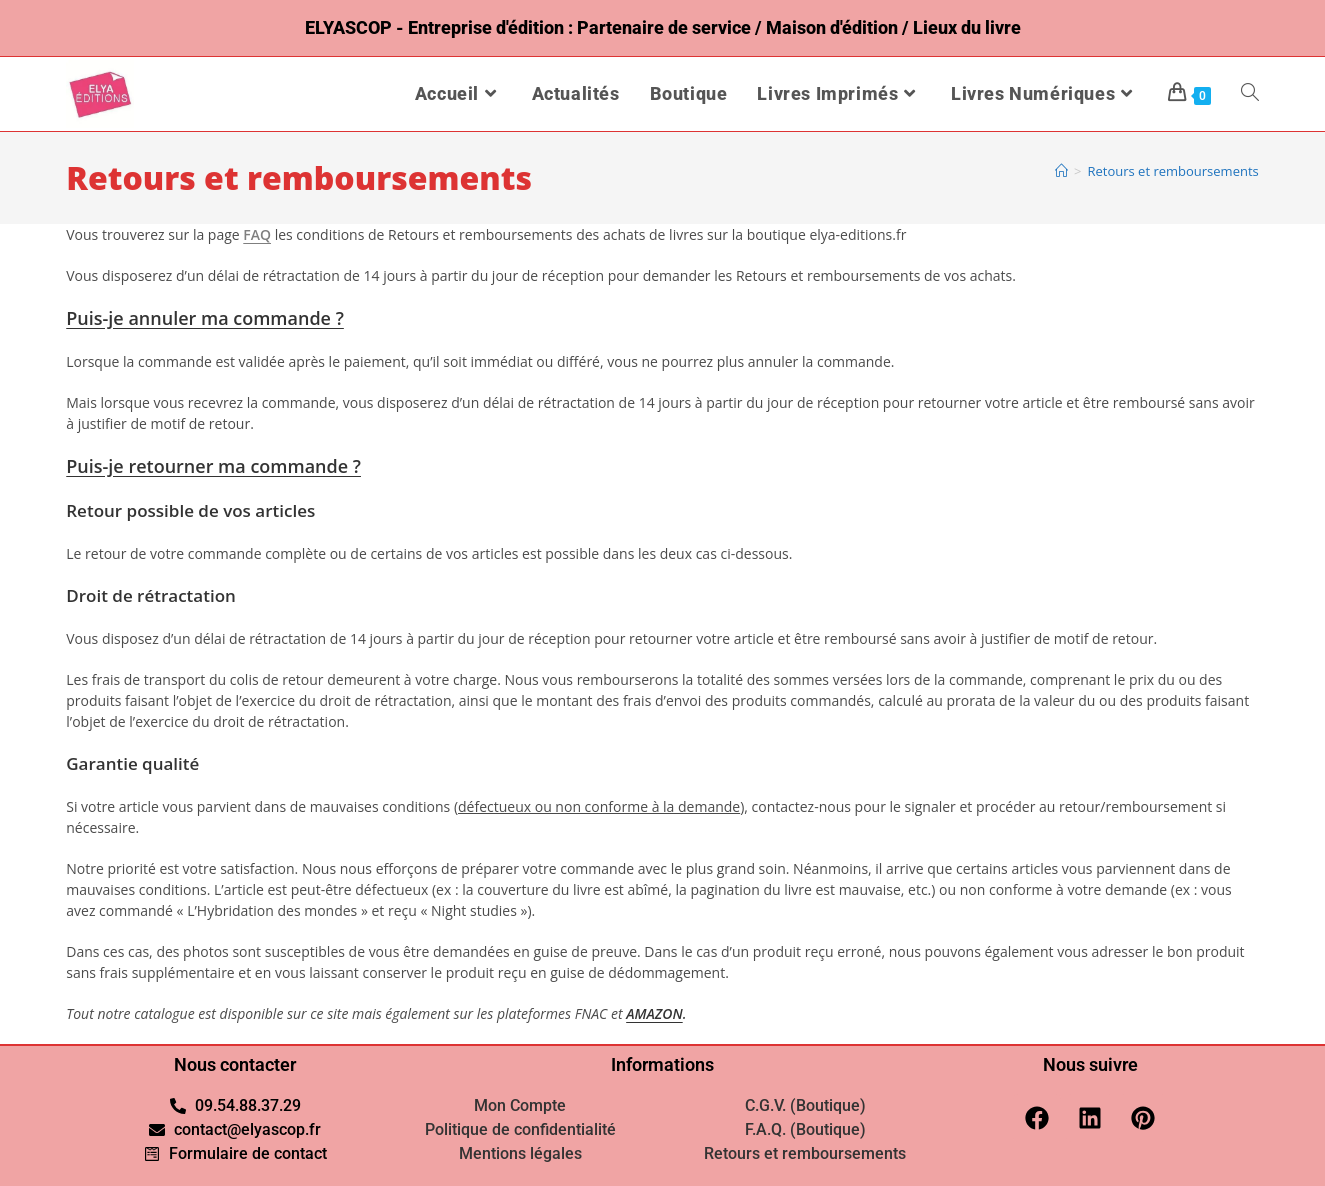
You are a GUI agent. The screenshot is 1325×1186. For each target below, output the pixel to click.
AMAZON (654, 1013)
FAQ (257, 234)
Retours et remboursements (1172, 171)
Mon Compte (520, 1105)
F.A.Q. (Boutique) (805, 1129)
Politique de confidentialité (520, 1129)
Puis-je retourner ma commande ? (213, 466)
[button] (662, 318)
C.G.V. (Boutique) (805, 1105)
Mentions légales (520, 1153)
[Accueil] (1061, 171)
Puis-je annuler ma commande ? (205, 318)
